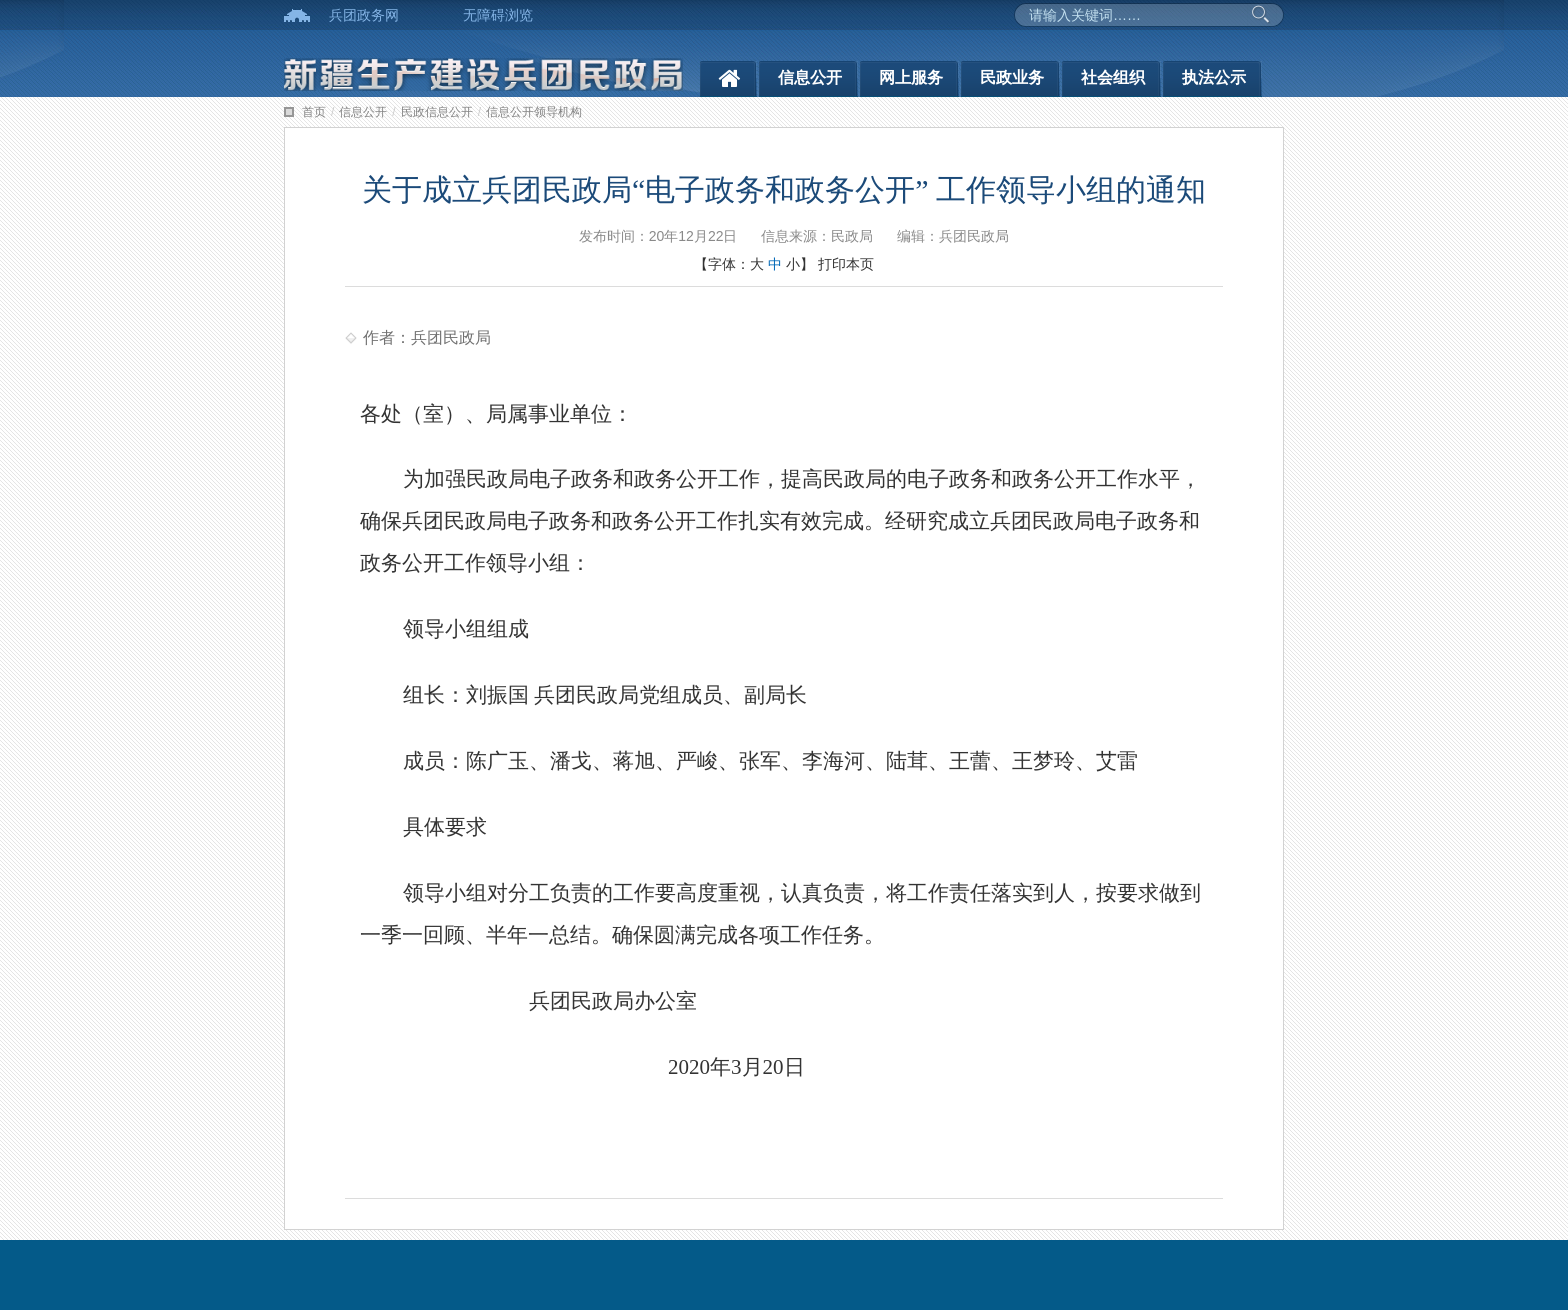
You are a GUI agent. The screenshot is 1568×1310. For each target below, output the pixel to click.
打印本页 (846, 264)
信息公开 (810, 77)
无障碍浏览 (498, 15)
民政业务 (1012, 77)
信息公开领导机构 (534, 112)
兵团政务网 (364, 15)
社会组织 (1113, 77)
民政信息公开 (437, 112)
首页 (314, 112)
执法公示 (1214, 77)
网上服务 (911, 77)
